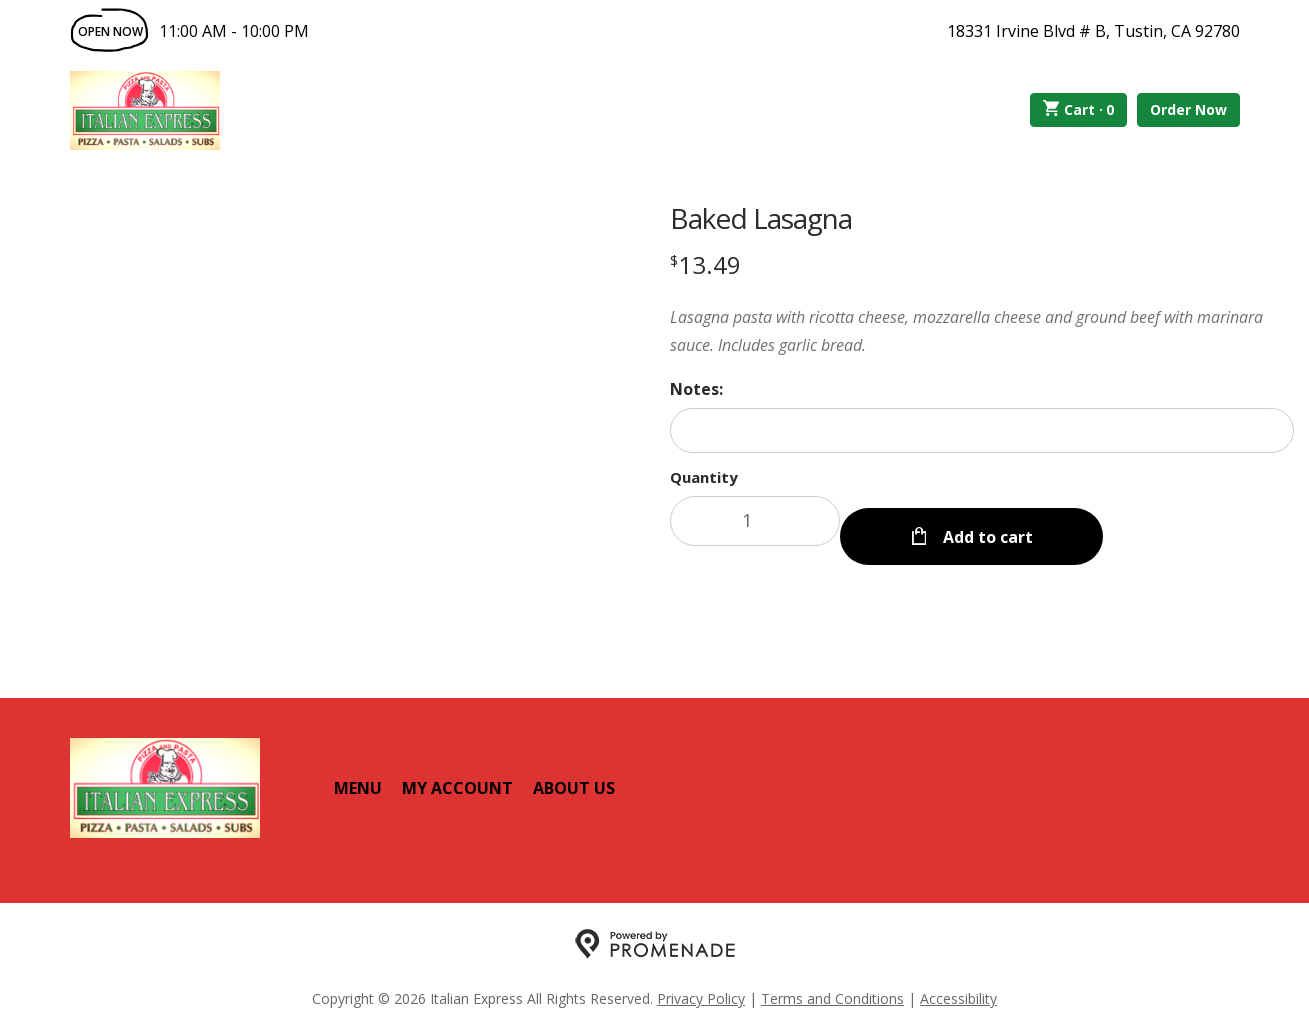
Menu (358, 772)
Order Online (333, 110)
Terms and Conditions (832, 982)
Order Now (1188, 109)
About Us (574, 772)
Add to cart (986, 521)
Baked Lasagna (761, 218)
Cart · (1078, 110)
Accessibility (958, 982)
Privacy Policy (701, 982)
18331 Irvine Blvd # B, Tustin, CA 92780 (1093, 31)
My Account (457, 772)
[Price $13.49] (705, 264)
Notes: (696, 389)
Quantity (704, 477)
